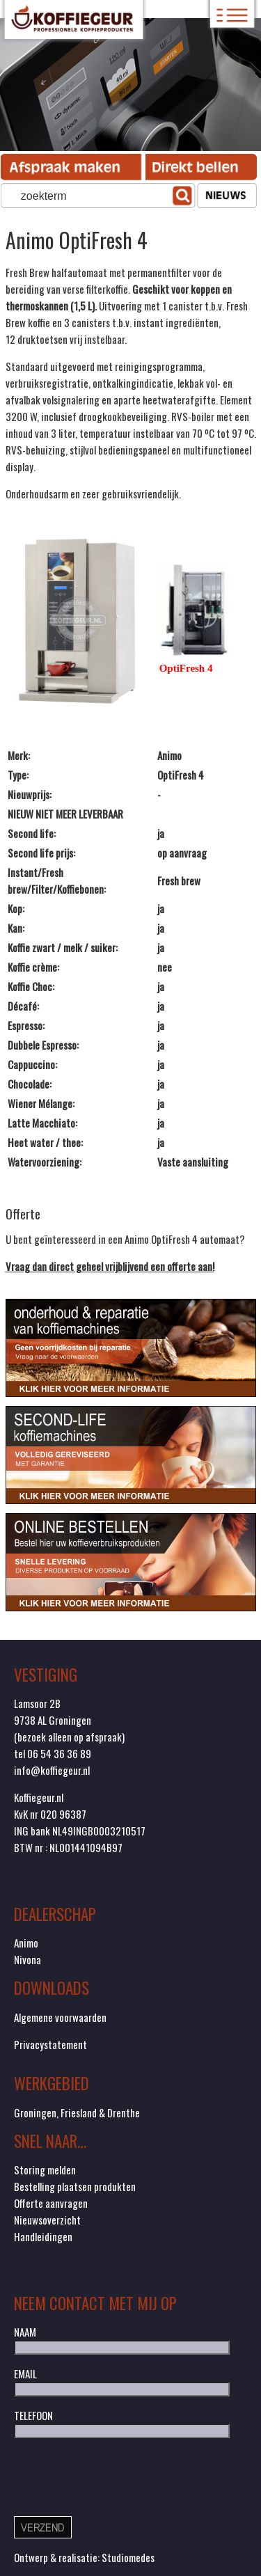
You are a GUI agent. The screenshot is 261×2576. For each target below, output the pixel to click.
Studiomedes (128, 2557)
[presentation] (120, 2476)
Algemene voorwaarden (60, 2017)
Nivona (27, 1959)
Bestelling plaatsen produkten (75, 2186)
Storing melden (45, 2169)
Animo (26, 1942)
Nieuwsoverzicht (47, 2219)
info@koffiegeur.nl (52, 1770)
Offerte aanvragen (51, 2203)
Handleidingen (43, 2236)
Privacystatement (50, 2044)
